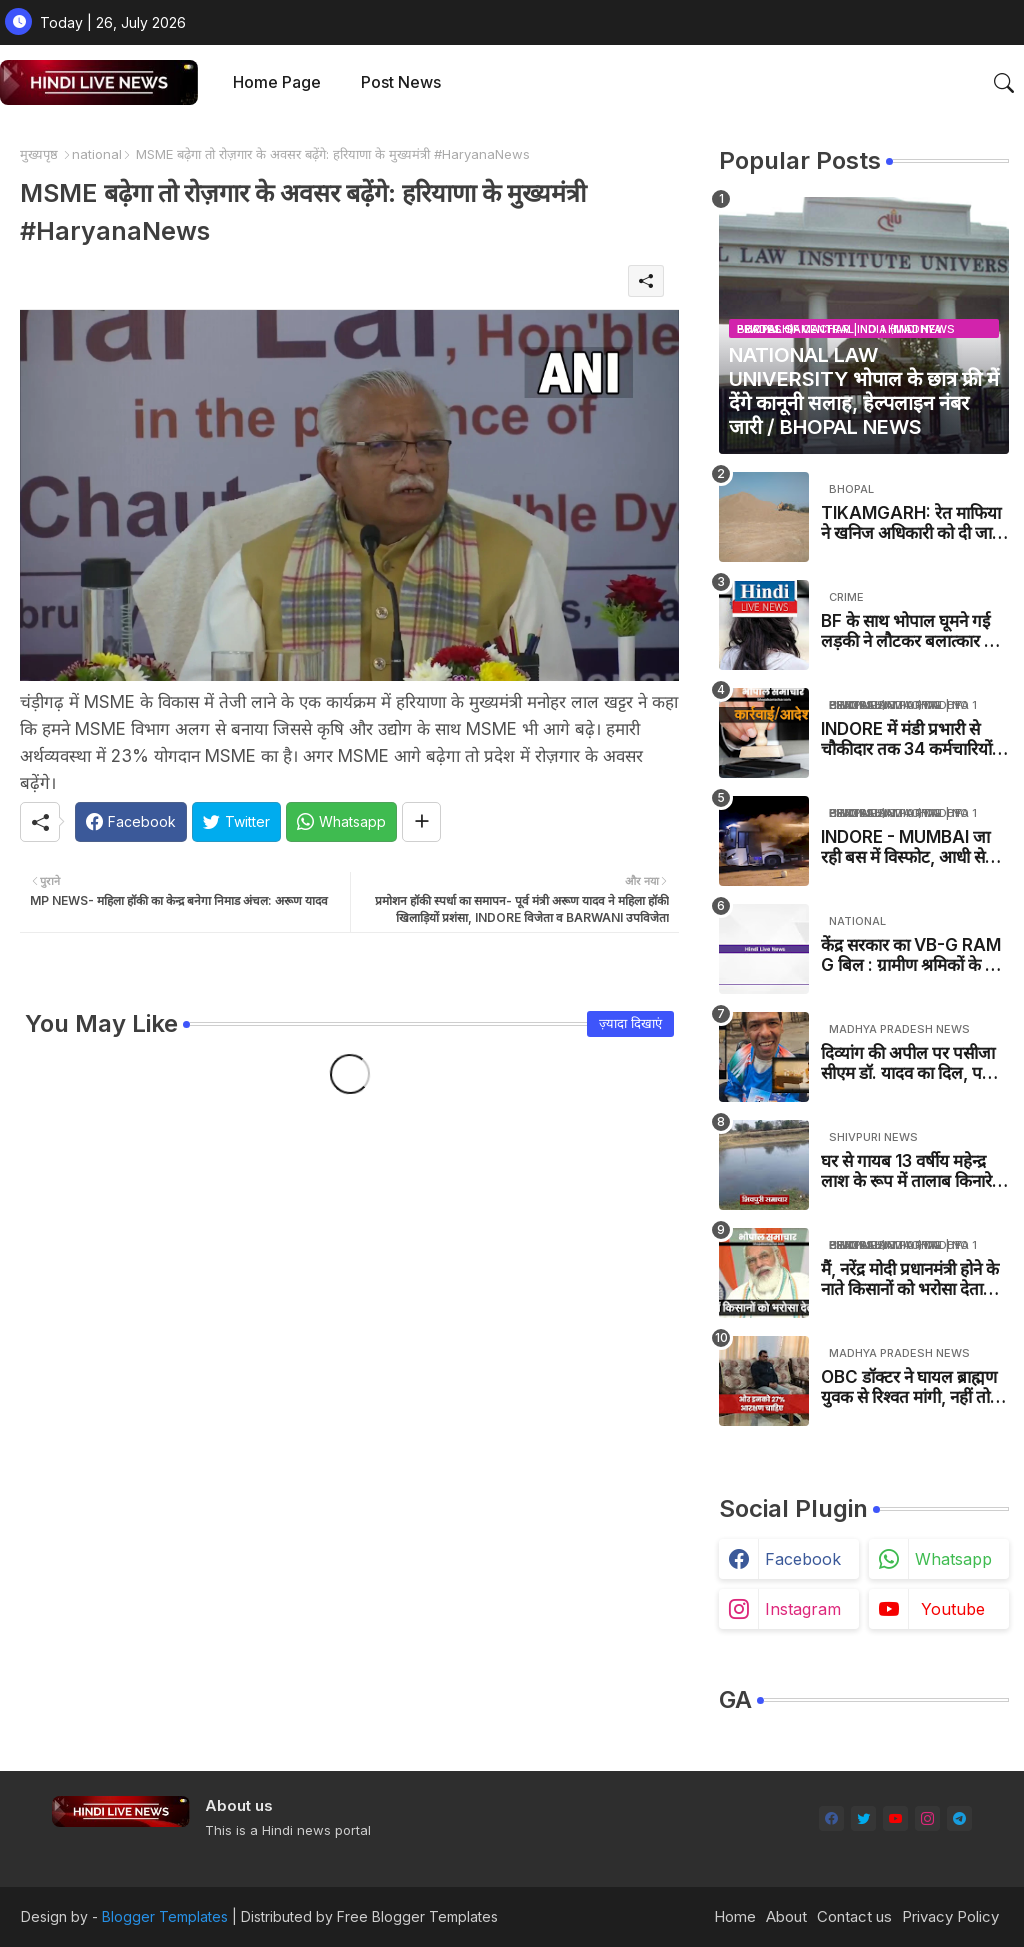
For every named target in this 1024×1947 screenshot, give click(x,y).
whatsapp (953, 1559)
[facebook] (831, 1818)
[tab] (277, 82)
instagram (803, 1609)
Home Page (277, 82)
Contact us (854, 1916)
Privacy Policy (950, 1916)
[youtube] (895, 1818)
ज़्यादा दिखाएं (630, 1023)
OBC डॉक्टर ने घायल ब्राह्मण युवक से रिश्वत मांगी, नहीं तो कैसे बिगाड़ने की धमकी (909, 1387)
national (97, 154)
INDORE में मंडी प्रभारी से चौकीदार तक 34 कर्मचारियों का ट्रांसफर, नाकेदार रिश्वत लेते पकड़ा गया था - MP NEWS (914, 739)
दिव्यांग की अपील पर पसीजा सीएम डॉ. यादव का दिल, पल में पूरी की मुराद (914, 1063)
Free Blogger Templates (417, 1916)
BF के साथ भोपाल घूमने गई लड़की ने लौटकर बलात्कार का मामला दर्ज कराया (911, 631)
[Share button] (421, 822)
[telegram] (959, 1818)
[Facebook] (131, 822)
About (786, 1916)
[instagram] (927, 1818)
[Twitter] (236, 822)
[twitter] (863, 1818)
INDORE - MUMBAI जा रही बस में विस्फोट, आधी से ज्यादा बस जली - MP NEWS (905, 847)
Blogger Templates (165, 1916)
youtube (953, 1609)
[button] (1004, 83)
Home (735, 1916)
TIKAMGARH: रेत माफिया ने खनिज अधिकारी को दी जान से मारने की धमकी (911, 523)
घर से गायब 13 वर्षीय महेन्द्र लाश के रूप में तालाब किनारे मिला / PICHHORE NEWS (913, 1171)
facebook (803, 1559)
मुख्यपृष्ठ (39, 154)
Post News (401, 82)
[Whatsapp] (341, 822)
